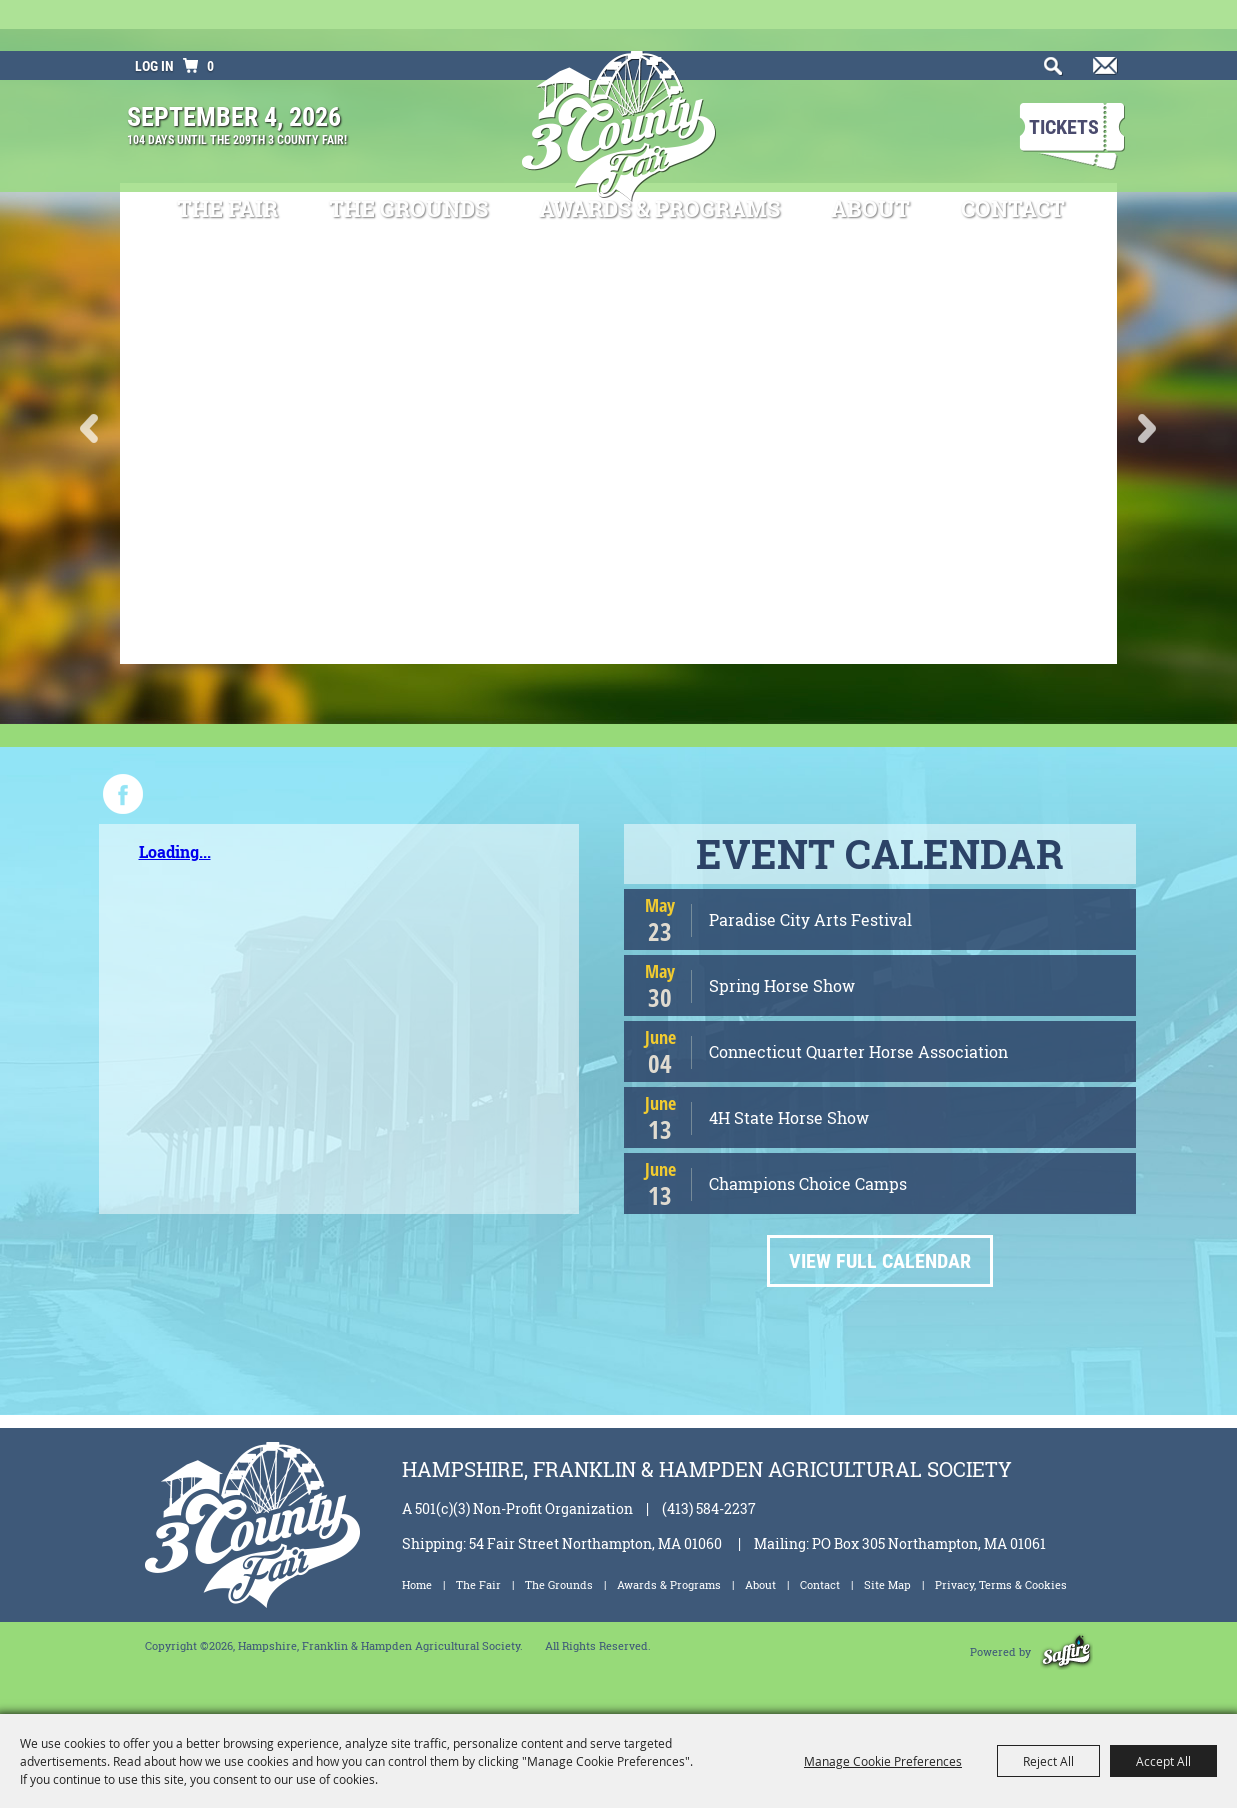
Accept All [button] (1163, 1761)
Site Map (887, 1584)
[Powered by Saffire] (1066, 1651)
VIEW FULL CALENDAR (880, 1261)
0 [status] (210, 15)
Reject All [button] (1048, 1761)
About (870, 158)
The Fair (227, 158)
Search (1049, 21)
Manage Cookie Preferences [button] (883, 1761)
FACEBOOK (123, 794)
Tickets (1064, 76)
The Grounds (408, 158)
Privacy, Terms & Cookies (1001, 1584)
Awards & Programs (659, 158)
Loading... (175, 851)
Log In (154, 15)
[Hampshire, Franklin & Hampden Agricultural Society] (618, 89)
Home (417, 1584)
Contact (1013, 158)
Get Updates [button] (1102, 21)
